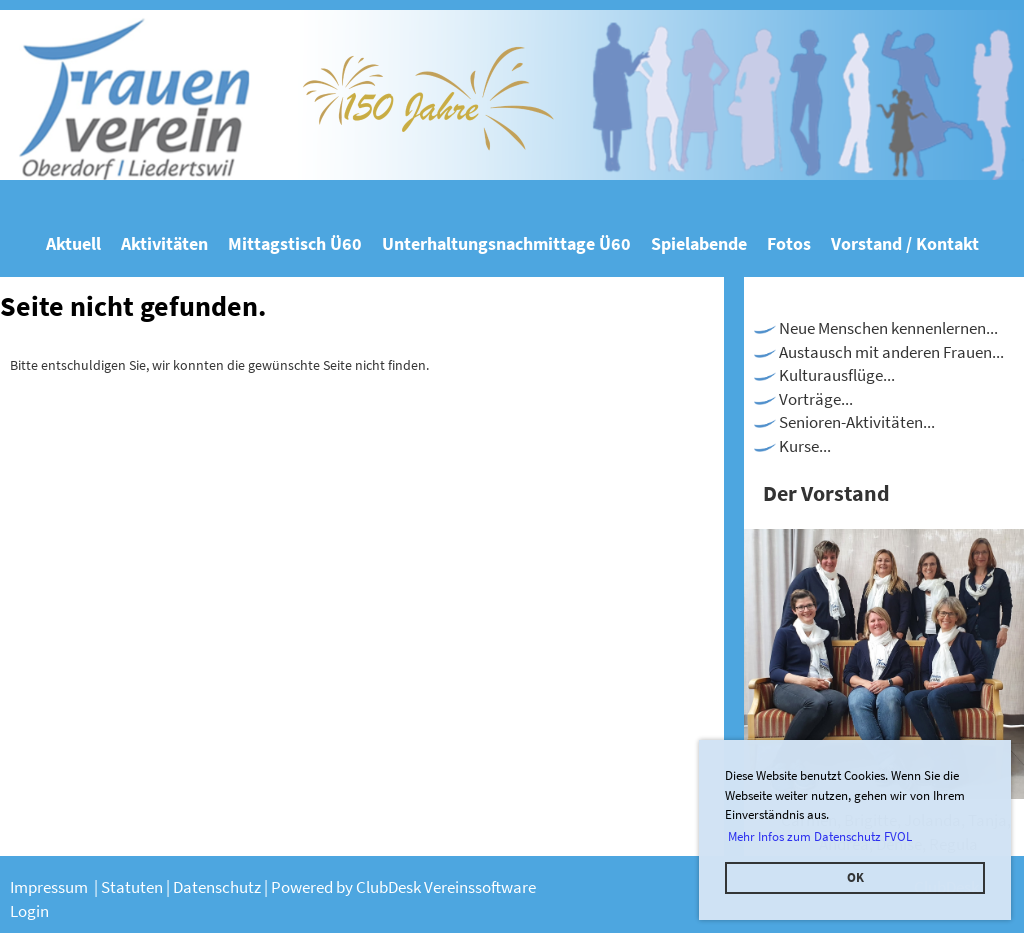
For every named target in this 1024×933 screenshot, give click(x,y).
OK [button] (855, 877)
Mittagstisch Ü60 (295, 243)
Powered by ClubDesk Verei (365, 887)
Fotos (789, 243)
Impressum (50, 887)
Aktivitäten (164, 243)
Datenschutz (218, 887)
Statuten (133, 887)
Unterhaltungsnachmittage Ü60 (506, 243)
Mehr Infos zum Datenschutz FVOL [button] (820, 836)
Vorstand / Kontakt (905, 243)
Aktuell (73, 243)
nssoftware (497, 887)
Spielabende (699, 243)
